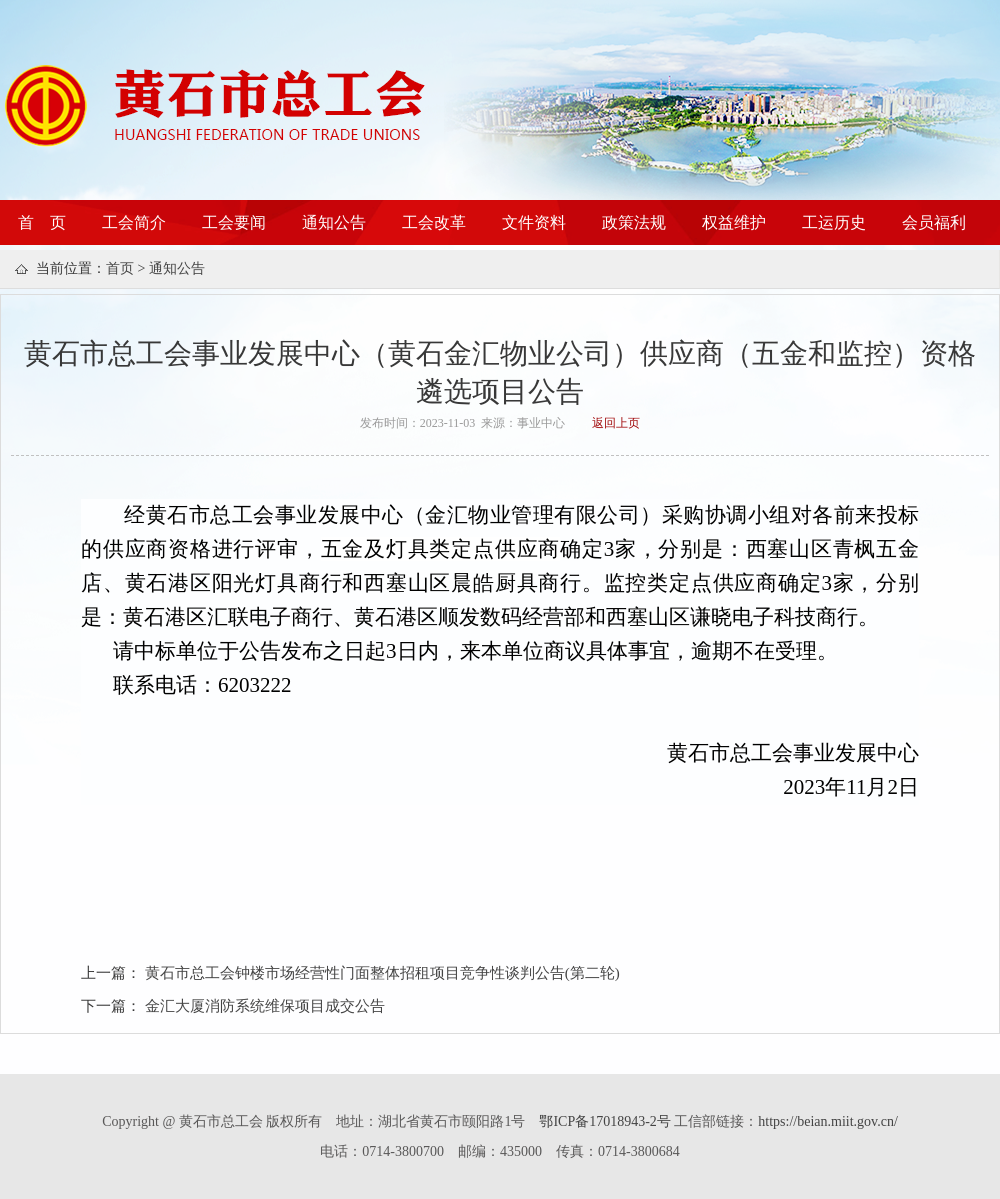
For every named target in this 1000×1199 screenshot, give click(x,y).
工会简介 (134, 222)
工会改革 (434, 222)
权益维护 (734, 222)
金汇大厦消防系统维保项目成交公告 (265, 1006)
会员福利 (934, 222)
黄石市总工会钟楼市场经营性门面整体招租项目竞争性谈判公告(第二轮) (382, 973)
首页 (120, 268)
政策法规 (634, 222)
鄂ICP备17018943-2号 (606, 1121)
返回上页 (616, 423)
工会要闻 (234, 222)
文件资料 (534, 222)
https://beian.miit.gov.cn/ (827, 1121)
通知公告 (334, 222)
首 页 (42, 222)
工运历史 (834, 222)
